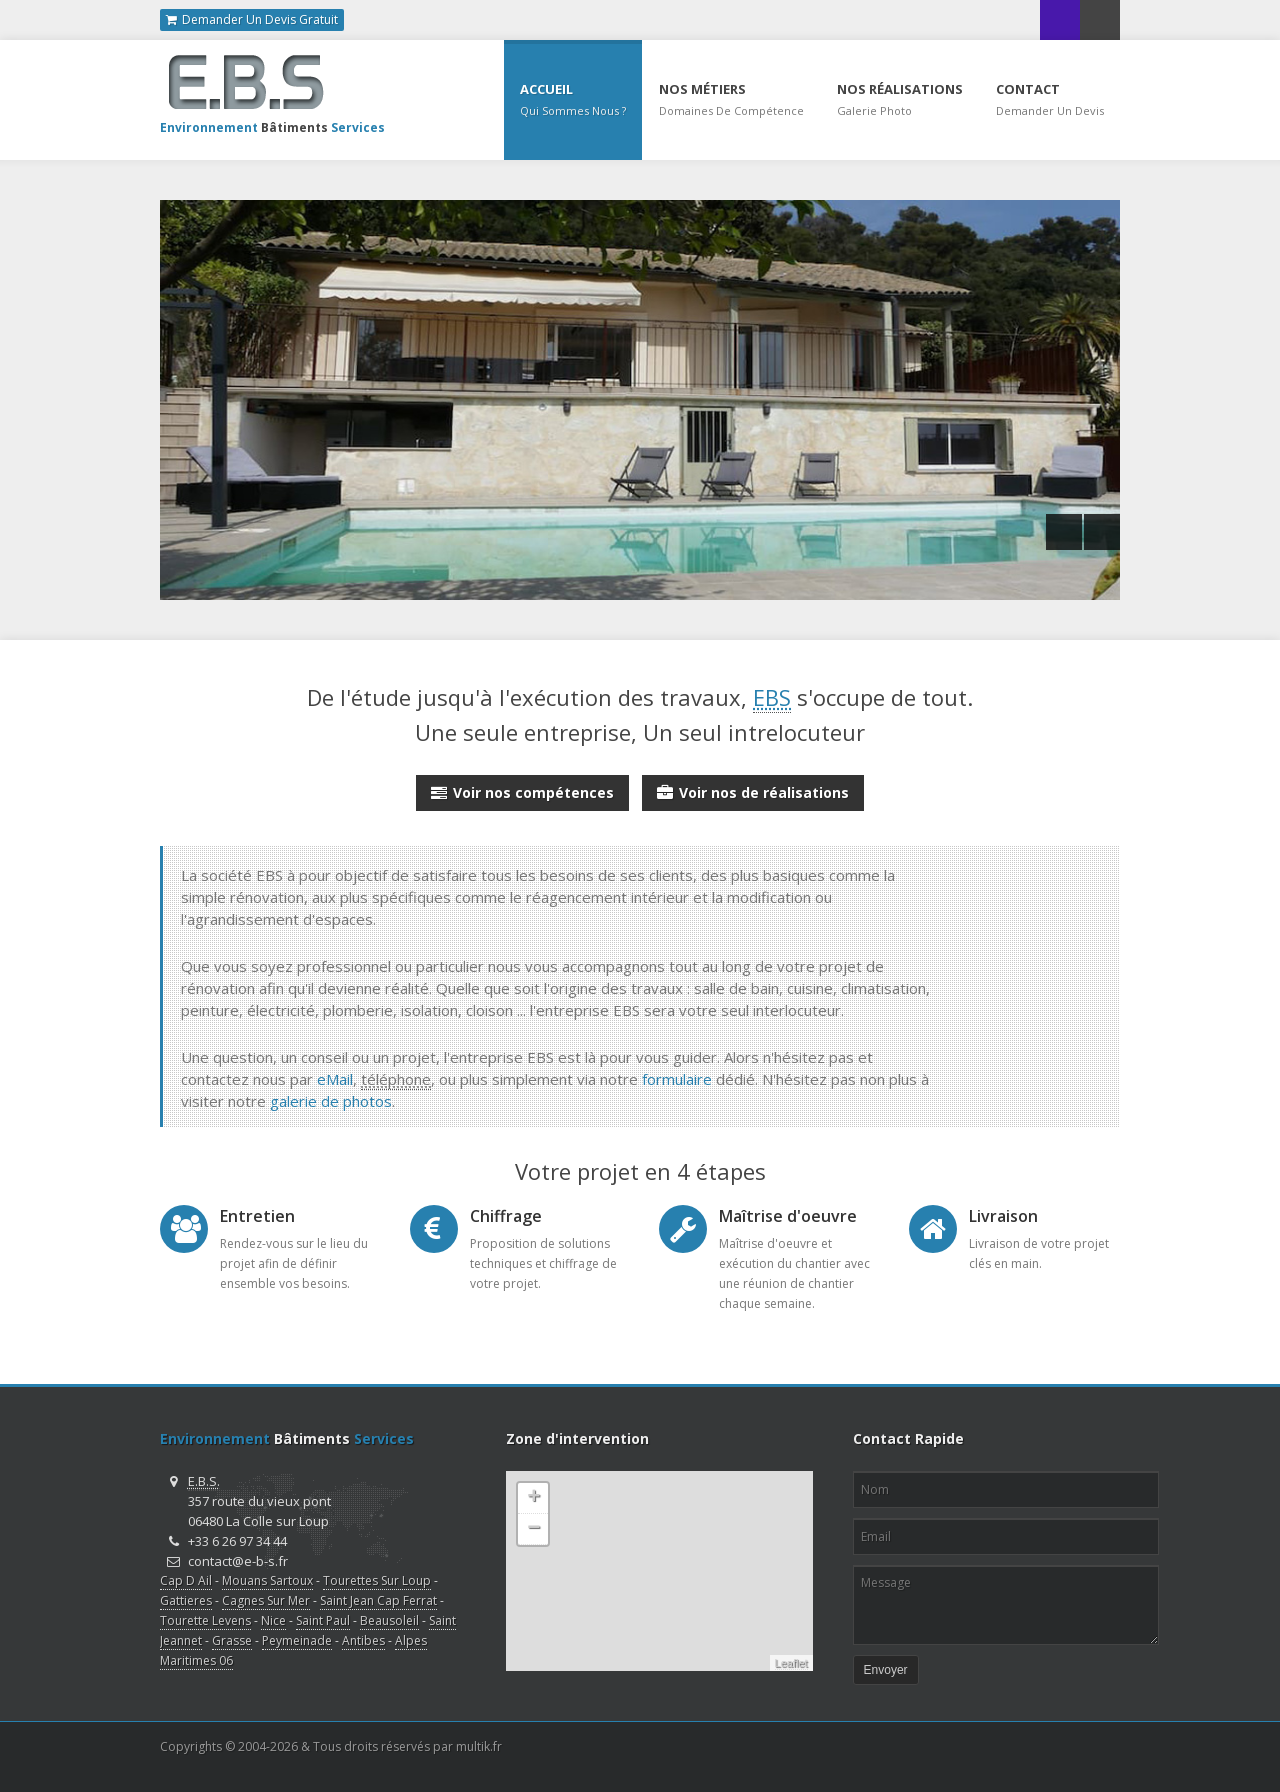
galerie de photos (331, 1101)
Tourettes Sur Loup (377, 1580)
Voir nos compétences (522, 789)
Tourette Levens (205, 1620)
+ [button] (533, 1498)
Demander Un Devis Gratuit (252, 20)
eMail (335, 1079)
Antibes (363, 1640)
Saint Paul (323, 1620)
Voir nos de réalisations (753, 789)
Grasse (232, 1640)
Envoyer (886, 1670)
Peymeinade (297, 1640)
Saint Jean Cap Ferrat (378, 1600)
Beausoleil (389, 1620)
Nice (273, 1620)
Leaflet (791, 1663)
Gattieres (186, 1600)
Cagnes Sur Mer (266, 1600)
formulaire (677, 1079)
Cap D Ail (186, 1580)
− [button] (533, 1529)
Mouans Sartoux (267, 1580)
